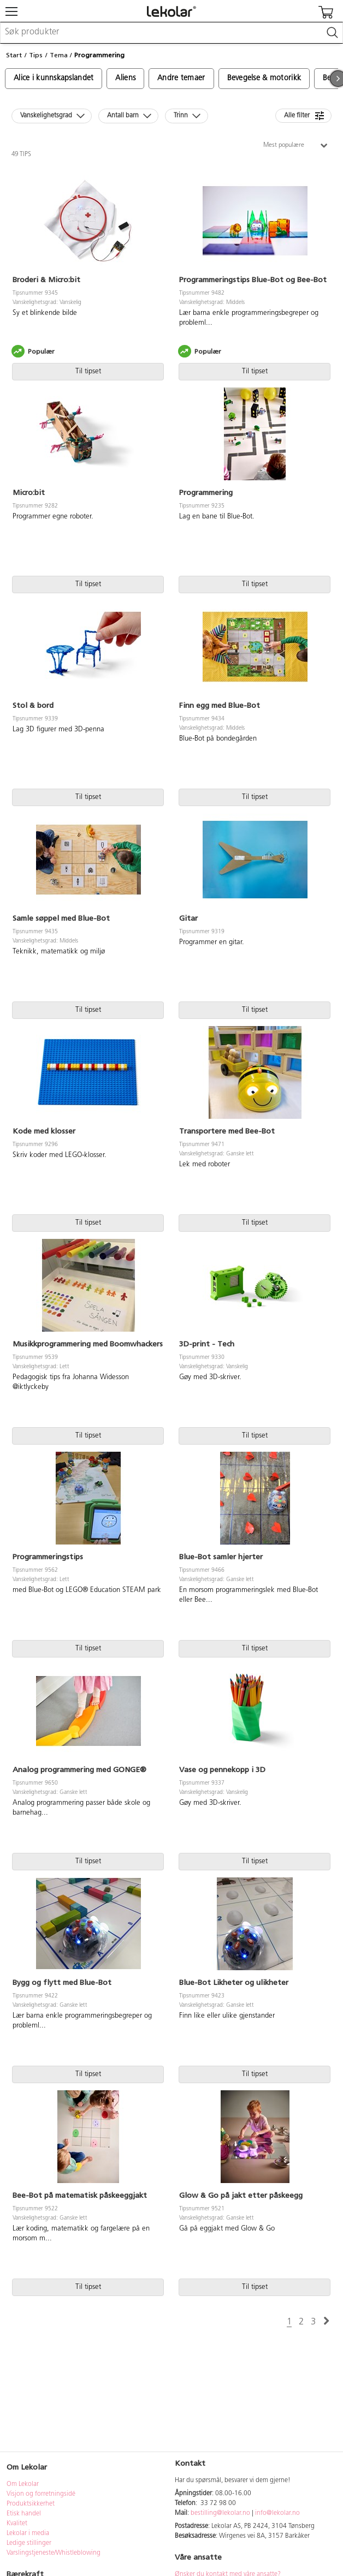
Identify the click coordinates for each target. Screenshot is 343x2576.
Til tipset (88, 371)
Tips (36, 55)
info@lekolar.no (277, 2513)
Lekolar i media (28, 2533)
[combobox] (171, 33)
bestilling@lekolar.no (220, 2513)
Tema (59, 55)
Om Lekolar (23, 2484)
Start (14, 55)
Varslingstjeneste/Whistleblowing (53, 2553)
